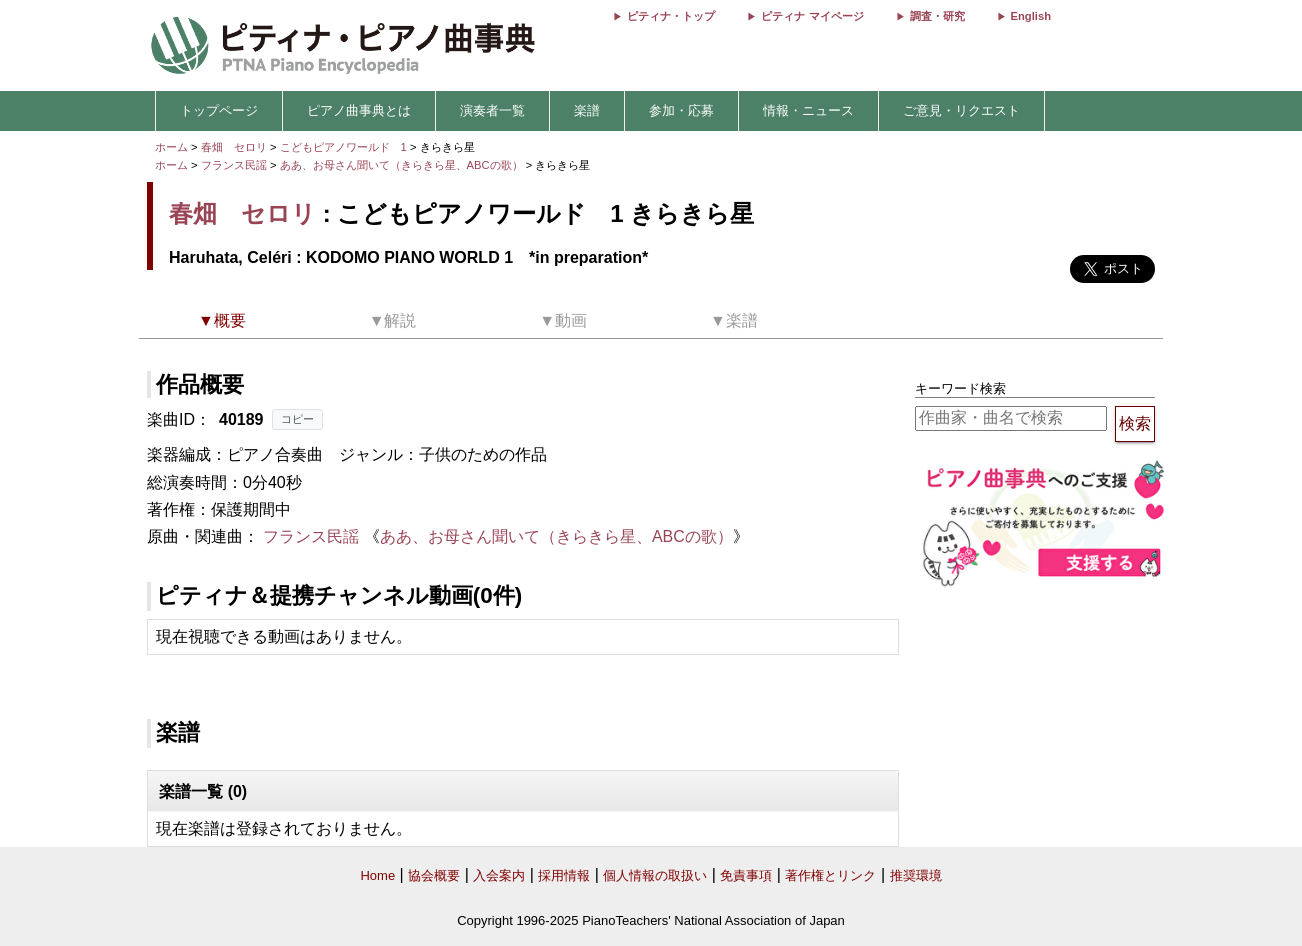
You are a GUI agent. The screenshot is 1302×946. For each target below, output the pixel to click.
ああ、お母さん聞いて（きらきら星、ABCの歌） (403, 165)
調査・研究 (937, 16)
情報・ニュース (808, 110)
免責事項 (746, 875)
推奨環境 (916, 875)
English (1031, 16)
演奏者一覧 (492, 110)
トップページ (219, 110)
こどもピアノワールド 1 (345, 147)
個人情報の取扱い (655, 875)
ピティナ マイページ (812, 16)
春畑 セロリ (234, 147)
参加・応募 (681, 110)
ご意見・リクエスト (961, 110)
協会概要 (434, 875)
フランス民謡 (234, 165)
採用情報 (564, 875)
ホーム (171, 147)
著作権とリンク (830, 875)
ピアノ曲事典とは (359, 110)
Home (377, 875)
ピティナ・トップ (671, 16)
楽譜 (587, 110)
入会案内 (499, 875)
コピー (297, 419)
